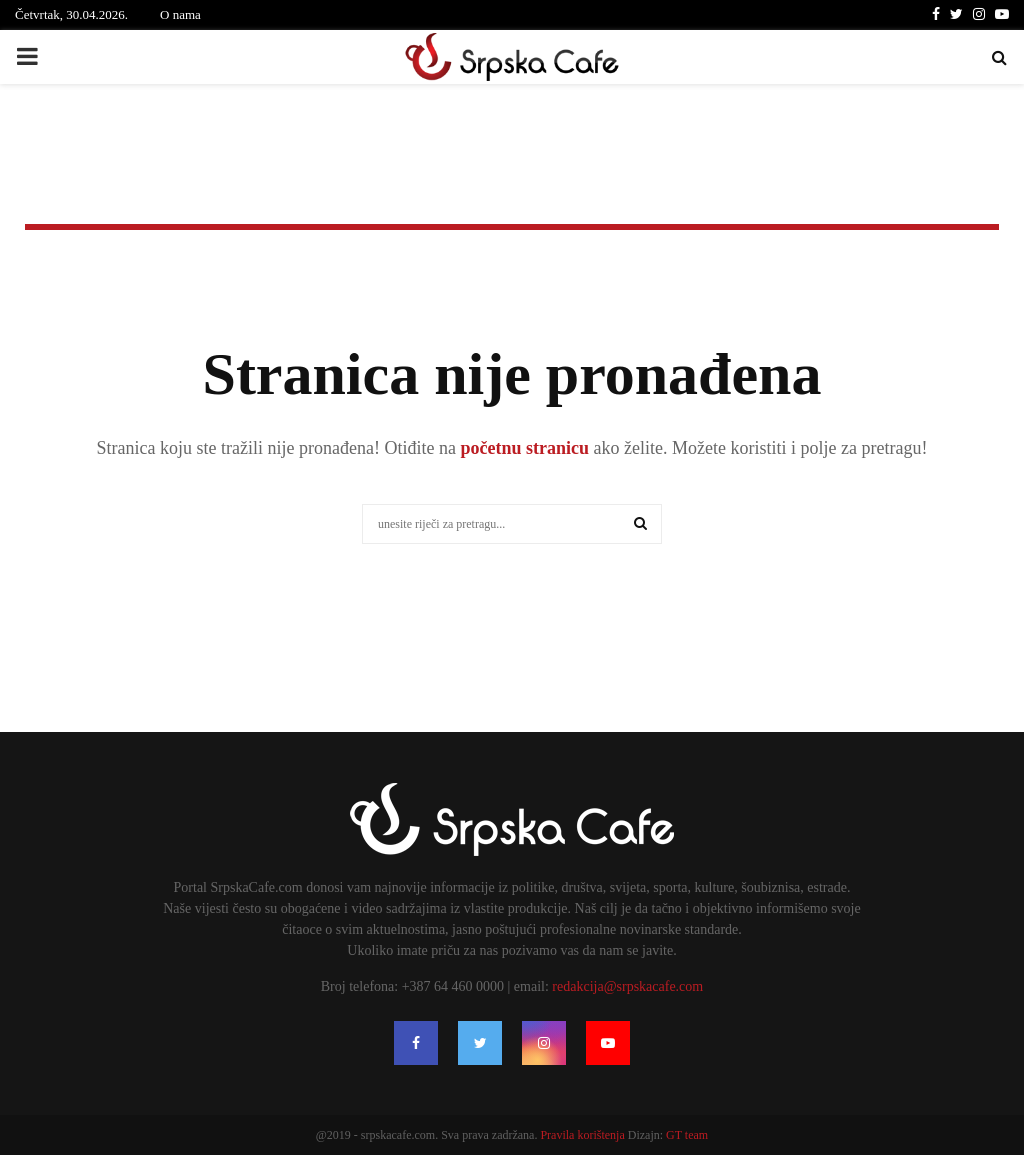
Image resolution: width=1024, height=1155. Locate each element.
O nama (180, 14)
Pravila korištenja (583, 1135)
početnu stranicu (522, 448)
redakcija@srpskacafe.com (627, 986)
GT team (687, 1135)
